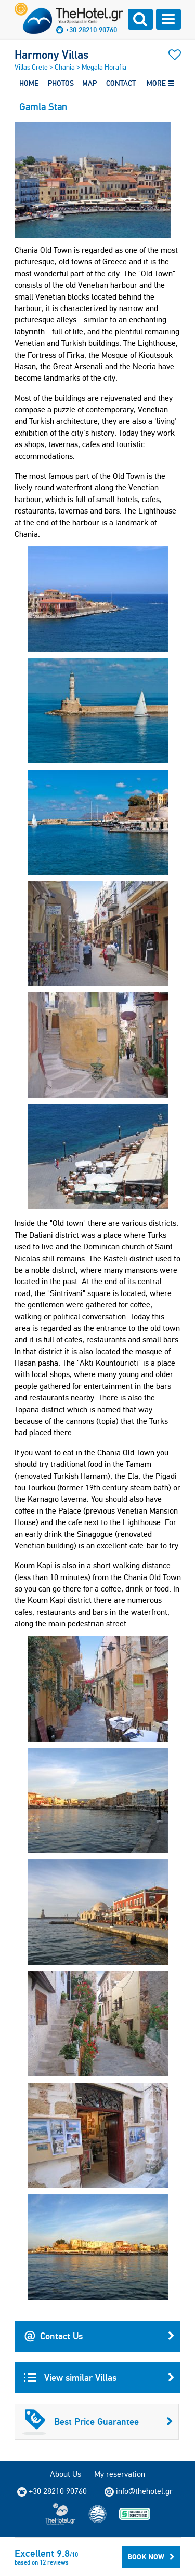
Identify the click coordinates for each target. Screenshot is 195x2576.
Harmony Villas (51, 54)
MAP (89, 83)
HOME (28, 83)
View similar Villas (99, 2377)
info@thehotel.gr (139, 2491)
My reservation (119, 2474)
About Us (65, 2474)
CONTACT (121, 83)
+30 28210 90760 (91, 29)
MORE (160, 83)
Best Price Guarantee (97, 2421)
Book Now (151, 2556)
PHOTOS (61, 83)
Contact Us (99, 2336)
